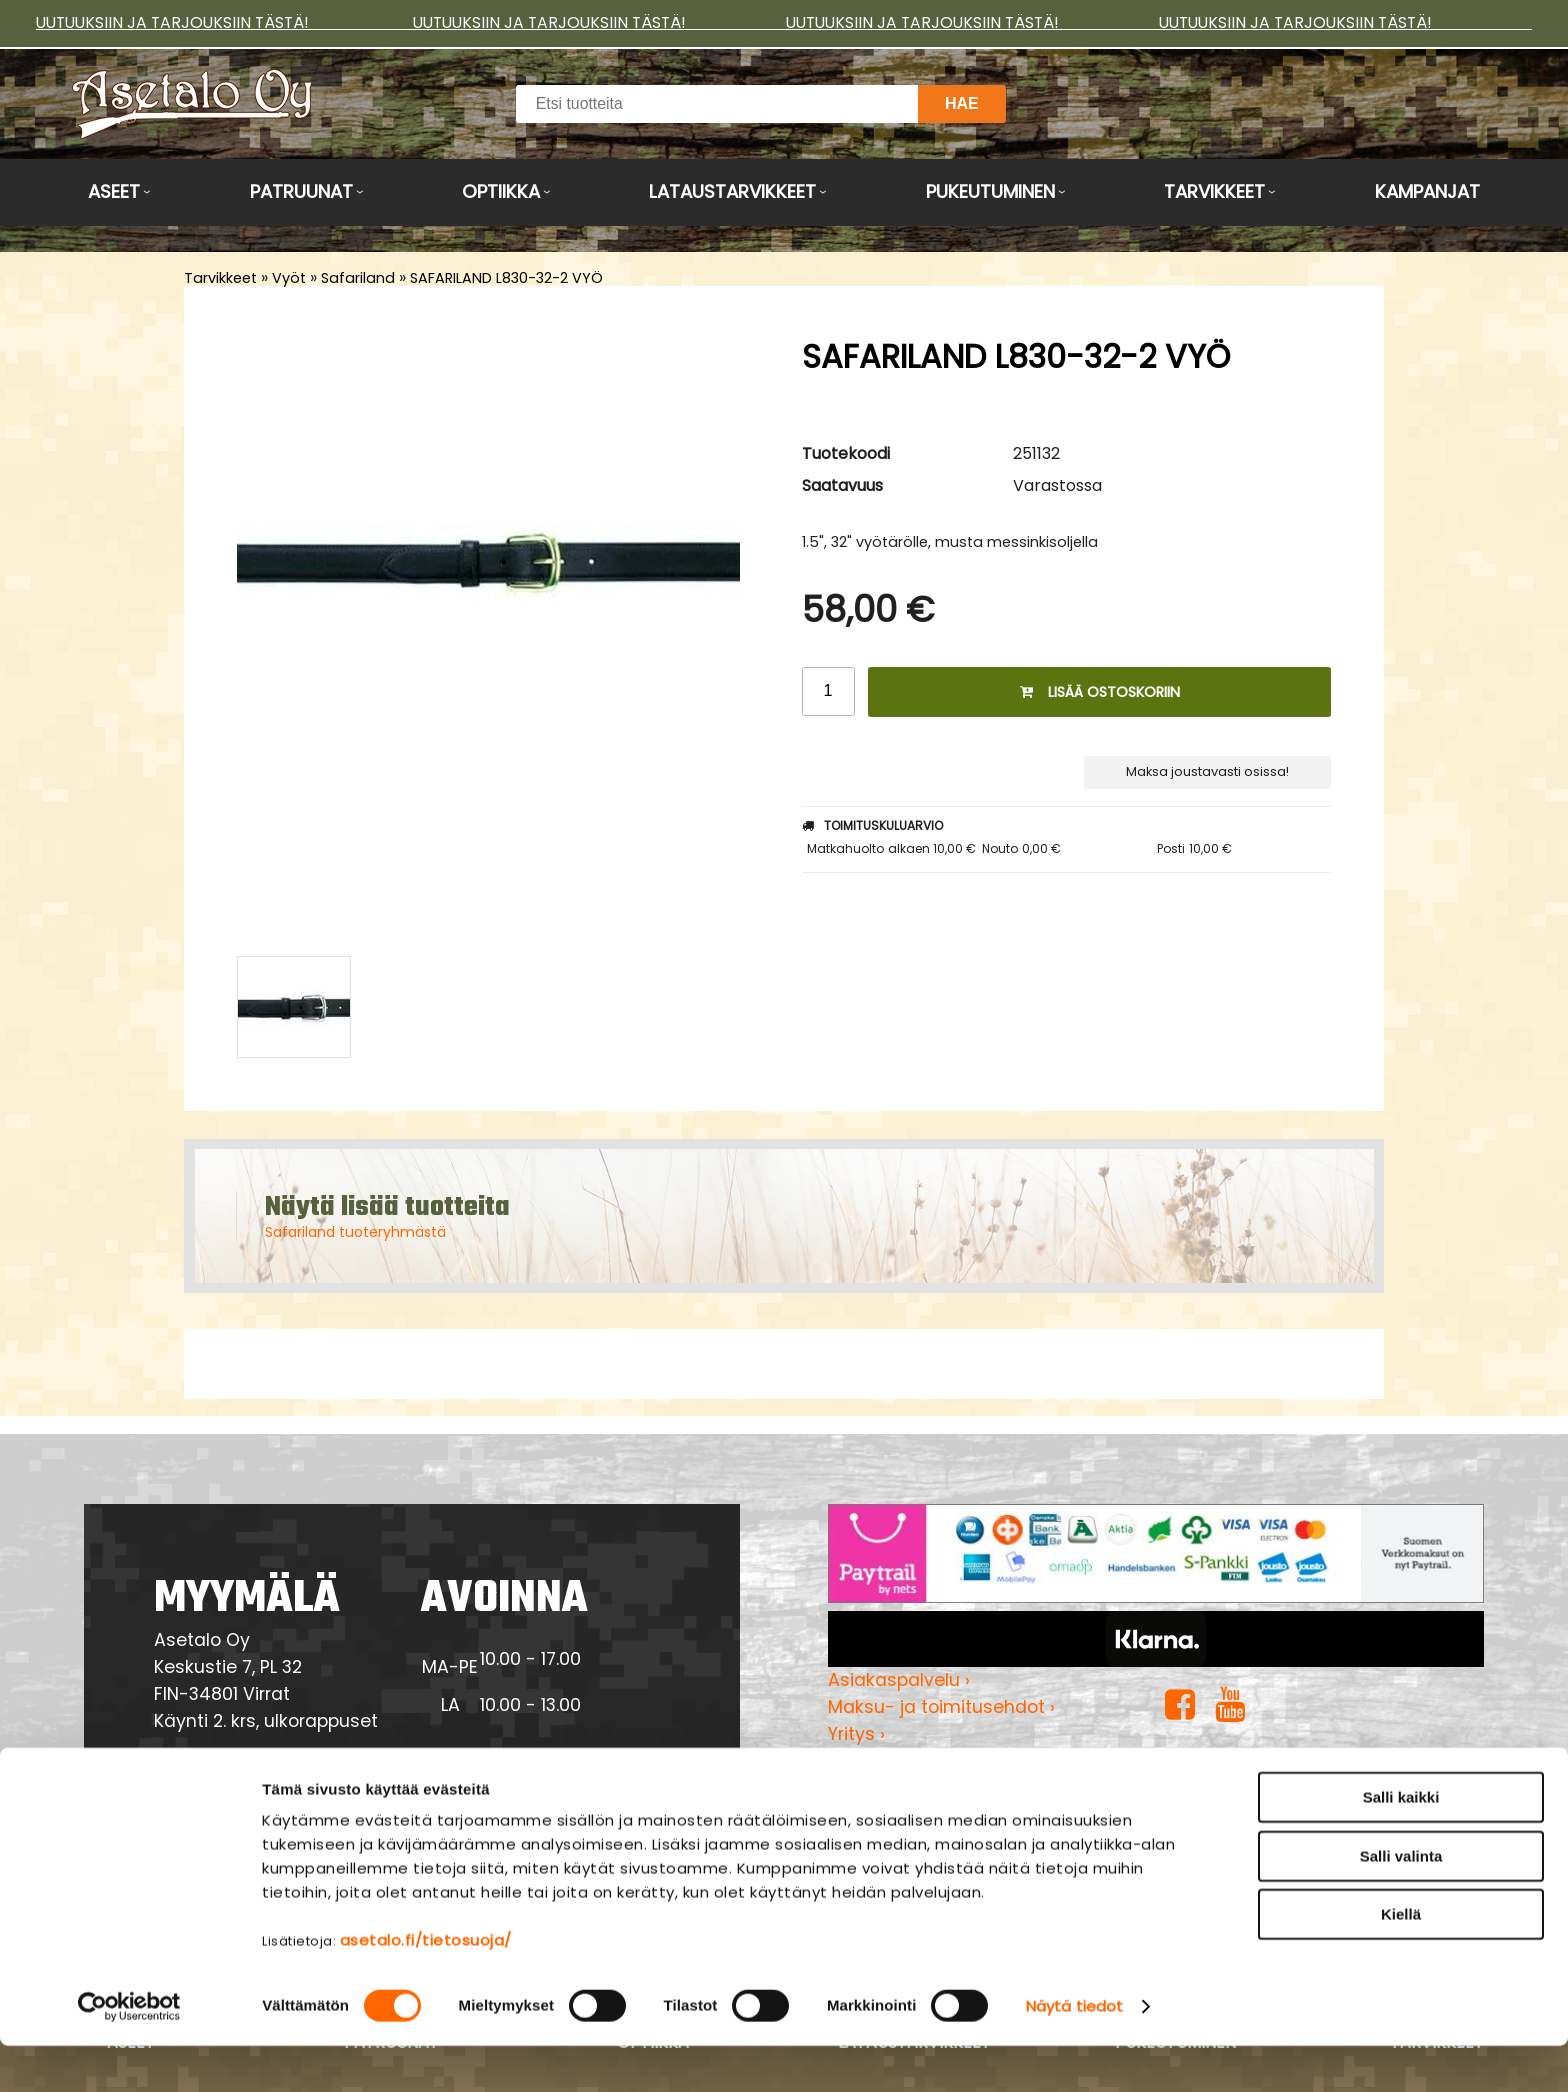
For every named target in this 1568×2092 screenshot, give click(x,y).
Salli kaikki (1401, 1843)
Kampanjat (1427, 191)
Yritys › (856, 1734)
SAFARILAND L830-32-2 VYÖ (506, 278)
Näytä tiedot (1074, 2052)
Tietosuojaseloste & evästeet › (961, 1788)
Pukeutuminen (990, 191)
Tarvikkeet (1214, 191)
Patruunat (301, 191)
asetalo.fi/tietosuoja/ (426, 1986)
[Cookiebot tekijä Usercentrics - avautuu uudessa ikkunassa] (129, 2053)
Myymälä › (873, 1761)
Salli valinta (1401, 1902)
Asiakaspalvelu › (899, 1680)
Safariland (358, 278)
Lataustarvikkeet (732, 191)
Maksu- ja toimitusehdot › (941, 1707)
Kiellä (1401, 1960)
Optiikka (501, 191)
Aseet (114, 191)
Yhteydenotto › (243, 1778)
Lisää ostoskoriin (1100, 692)
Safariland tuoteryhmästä (355, 1232)
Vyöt (289, 278)
